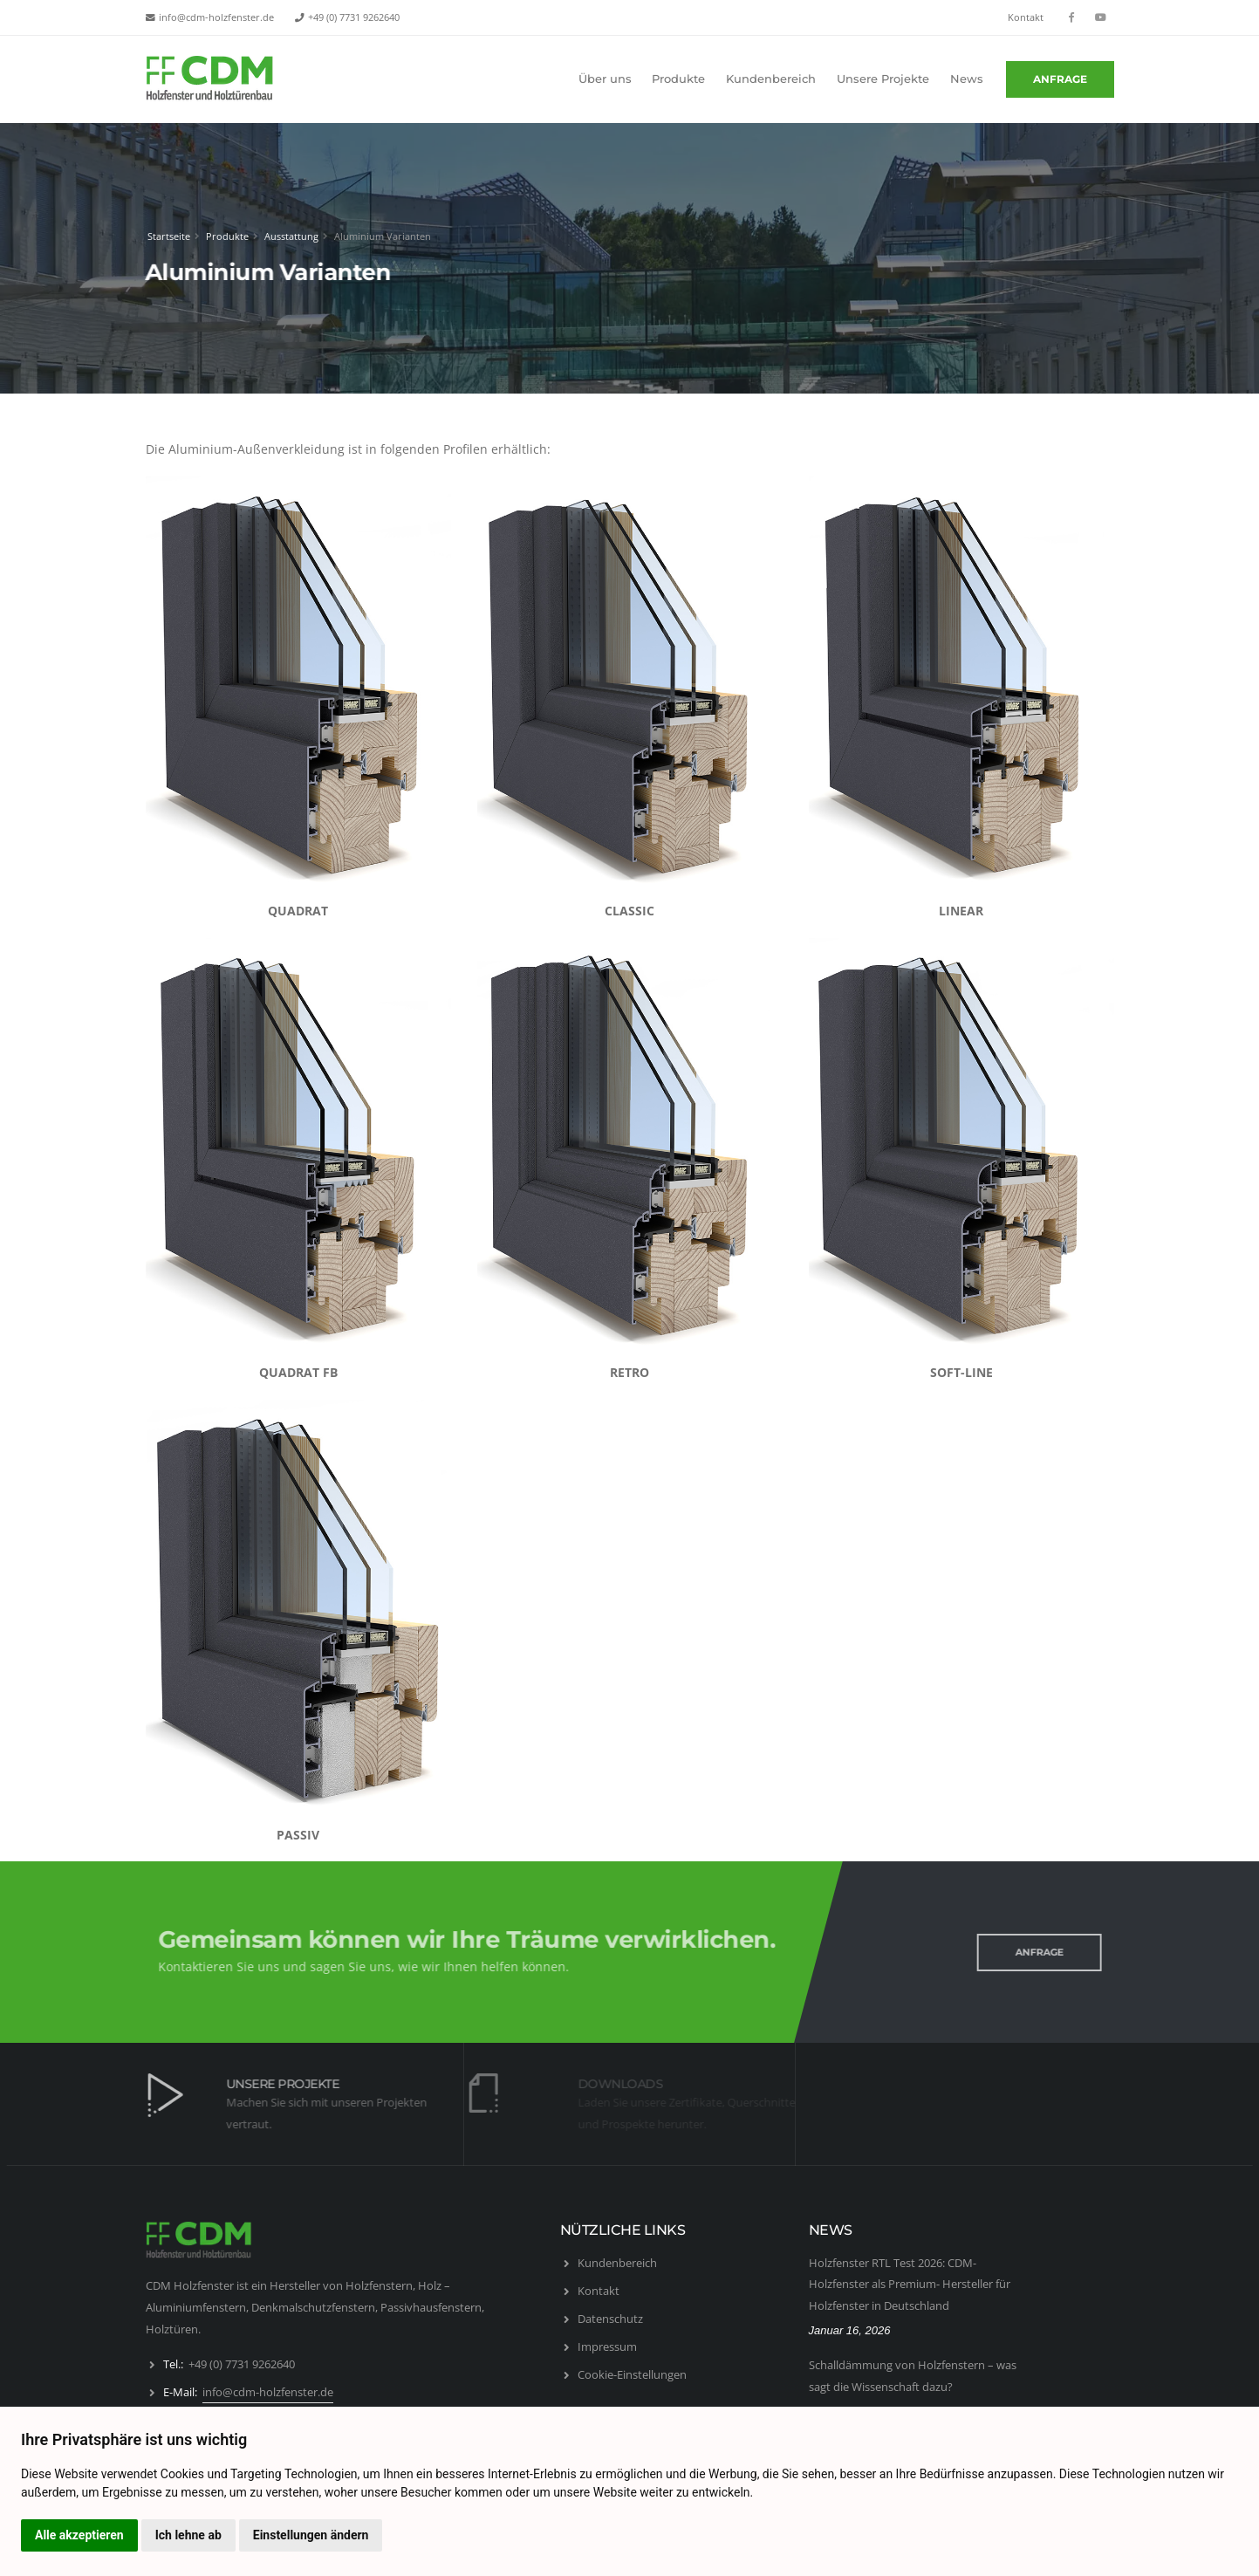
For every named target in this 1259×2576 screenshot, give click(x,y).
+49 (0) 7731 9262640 (354, 17)
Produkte (678, 79)
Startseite (166, 236)
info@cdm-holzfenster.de (216, 17)
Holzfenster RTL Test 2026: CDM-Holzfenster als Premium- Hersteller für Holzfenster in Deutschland (909, 2284)
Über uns (605, 79)
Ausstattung (289, 236)
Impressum (607, 2346)
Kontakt (1025, 17)
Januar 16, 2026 (850, 2330)
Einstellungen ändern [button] (311, 2535)
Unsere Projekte (883, 79)
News (966, 79)
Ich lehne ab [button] (188, 2535)
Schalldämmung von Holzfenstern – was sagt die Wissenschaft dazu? (912, 2375)
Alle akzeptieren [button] (79, 2535)
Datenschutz (610, 2318)
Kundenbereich (771, 79)
